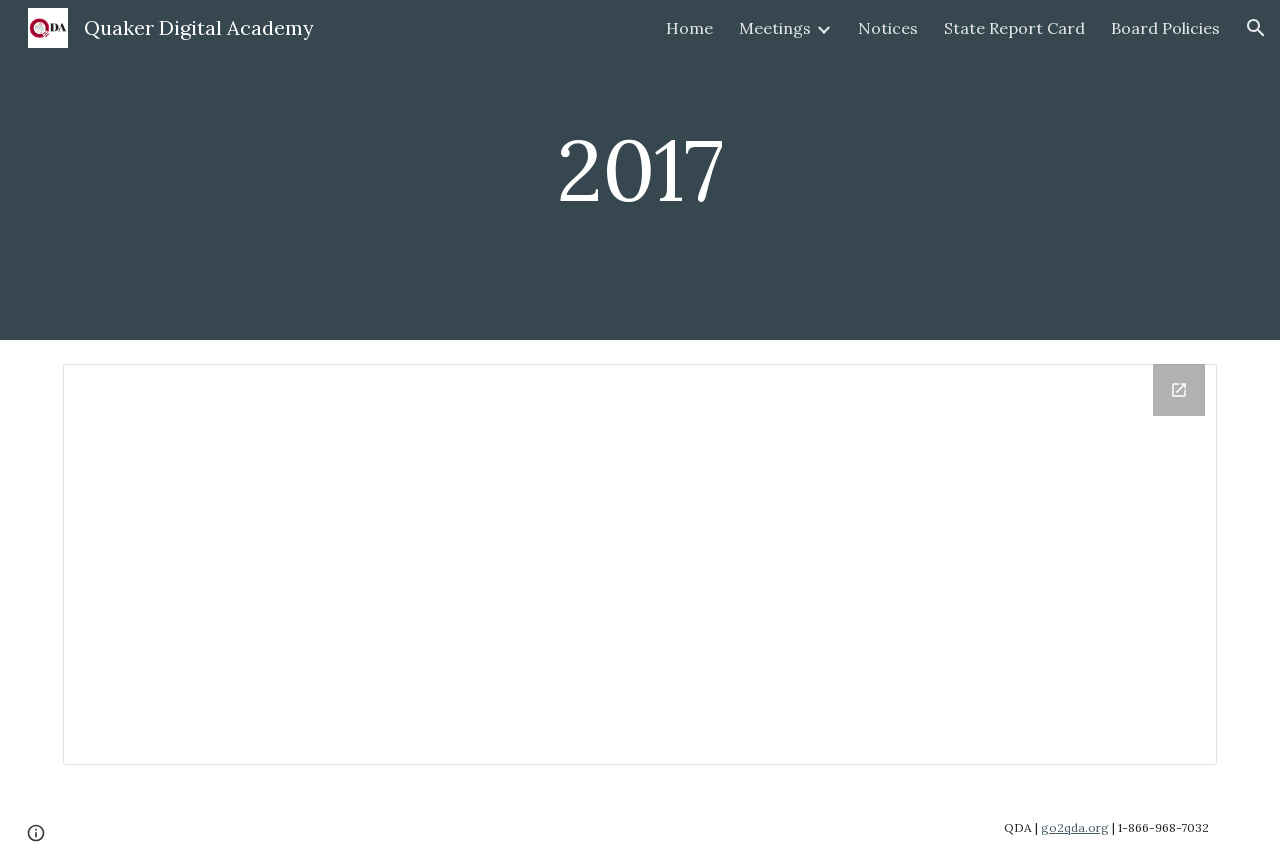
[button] (1256, 28)
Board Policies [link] (1165, 28)
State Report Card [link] (1014, 28)
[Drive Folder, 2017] (640, 564)
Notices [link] (888, 28)
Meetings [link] (775, 28)
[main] (640, 169)
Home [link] (689, 28)
